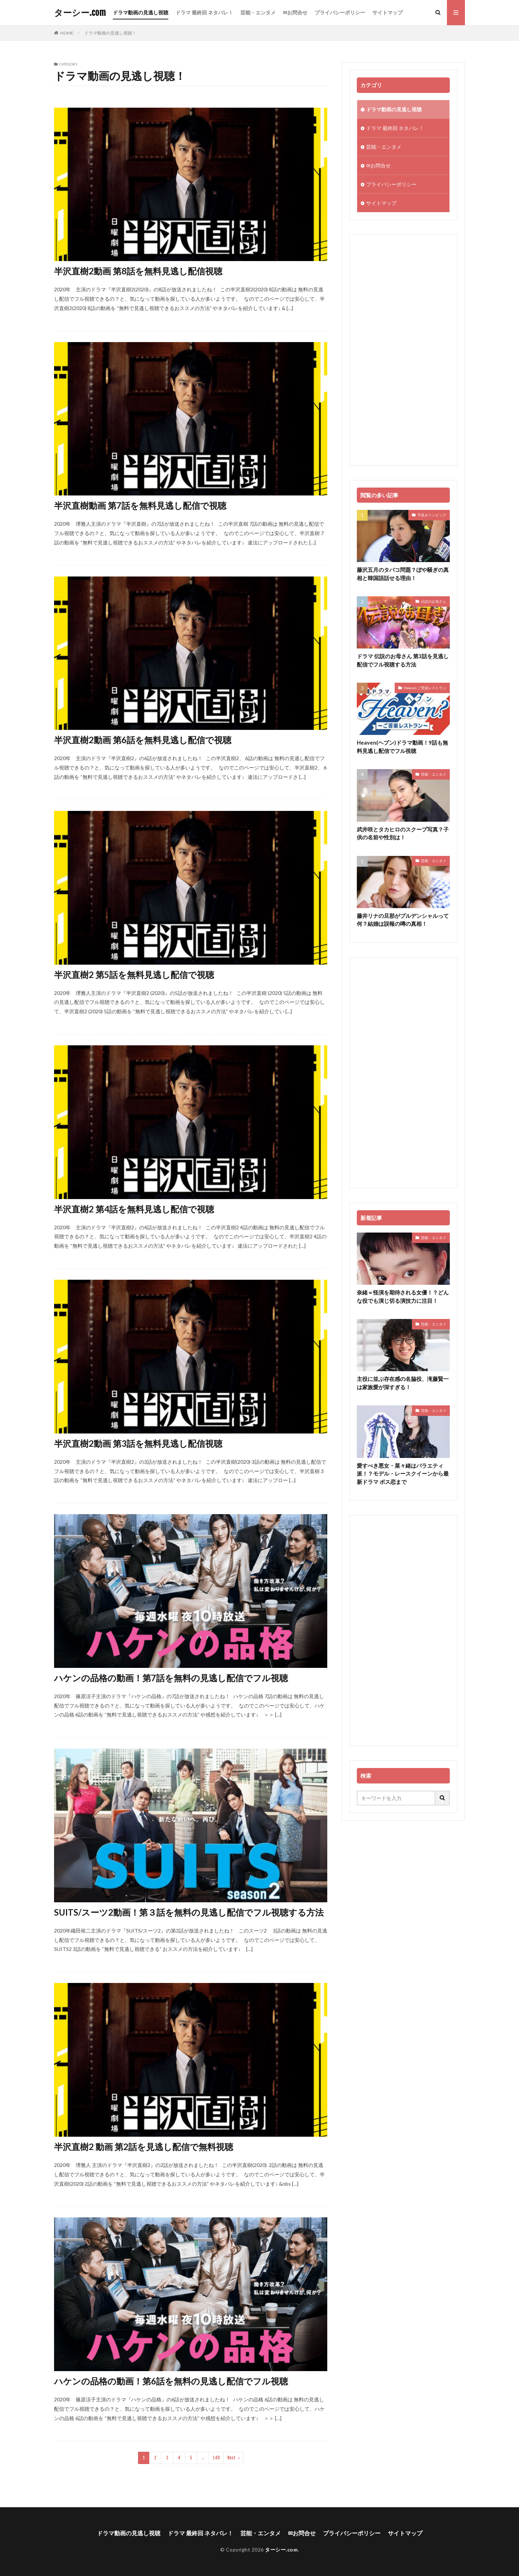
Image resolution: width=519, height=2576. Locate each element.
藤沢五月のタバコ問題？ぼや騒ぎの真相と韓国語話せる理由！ (403, 573)
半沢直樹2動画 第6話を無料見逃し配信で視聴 (142, 740)
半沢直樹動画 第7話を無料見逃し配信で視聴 (140, 505)
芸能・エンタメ (258, 12)
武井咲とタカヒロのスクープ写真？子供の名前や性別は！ (403, 833)
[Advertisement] (403, 350)
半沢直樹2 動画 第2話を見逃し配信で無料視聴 (143, 2146)
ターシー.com (80, 12)
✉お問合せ (295, 12)
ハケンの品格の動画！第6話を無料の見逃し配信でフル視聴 (171, 2381)
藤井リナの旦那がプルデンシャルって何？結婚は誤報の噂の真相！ (403, 919)
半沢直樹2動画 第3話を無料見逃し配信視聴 (138, 1443)
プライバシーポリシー (340, 12)
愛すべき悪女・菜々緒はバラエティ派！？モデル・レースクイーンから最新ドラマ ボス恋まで (403, 1473)
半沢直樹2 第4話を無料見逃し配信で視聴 (134, 1209)
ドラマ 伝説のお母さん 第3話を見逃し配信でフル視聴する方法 (403, 660)
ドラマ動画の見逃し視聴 (140, 12)
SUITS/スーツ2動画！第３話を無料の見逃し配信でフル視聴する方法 (189, 1912)
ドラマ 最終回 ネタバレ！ (204, 12)
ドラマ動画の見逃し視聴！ (110, 33)
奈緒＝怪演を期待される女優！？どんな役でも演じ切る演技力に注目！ (403, 1296)
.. (203, 2457)
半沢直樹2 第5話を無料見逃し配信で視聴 (134, 974)
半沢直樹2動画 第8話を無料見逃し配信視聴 (138, 271)
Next (231, 2457)
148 (216, 2457)
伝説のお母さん (433, 601)
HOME (67, 33)
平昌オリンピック (431, 515)
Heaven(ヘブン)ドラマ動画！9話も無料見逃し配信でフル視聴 (402, 746)
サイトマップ (387, 12)
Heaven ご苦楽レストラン (425, 688)
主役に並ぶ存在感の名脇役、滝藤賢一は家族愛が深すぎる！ (403, 1382)
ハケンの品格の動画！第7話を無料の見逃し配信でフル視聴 (171, 1678)
